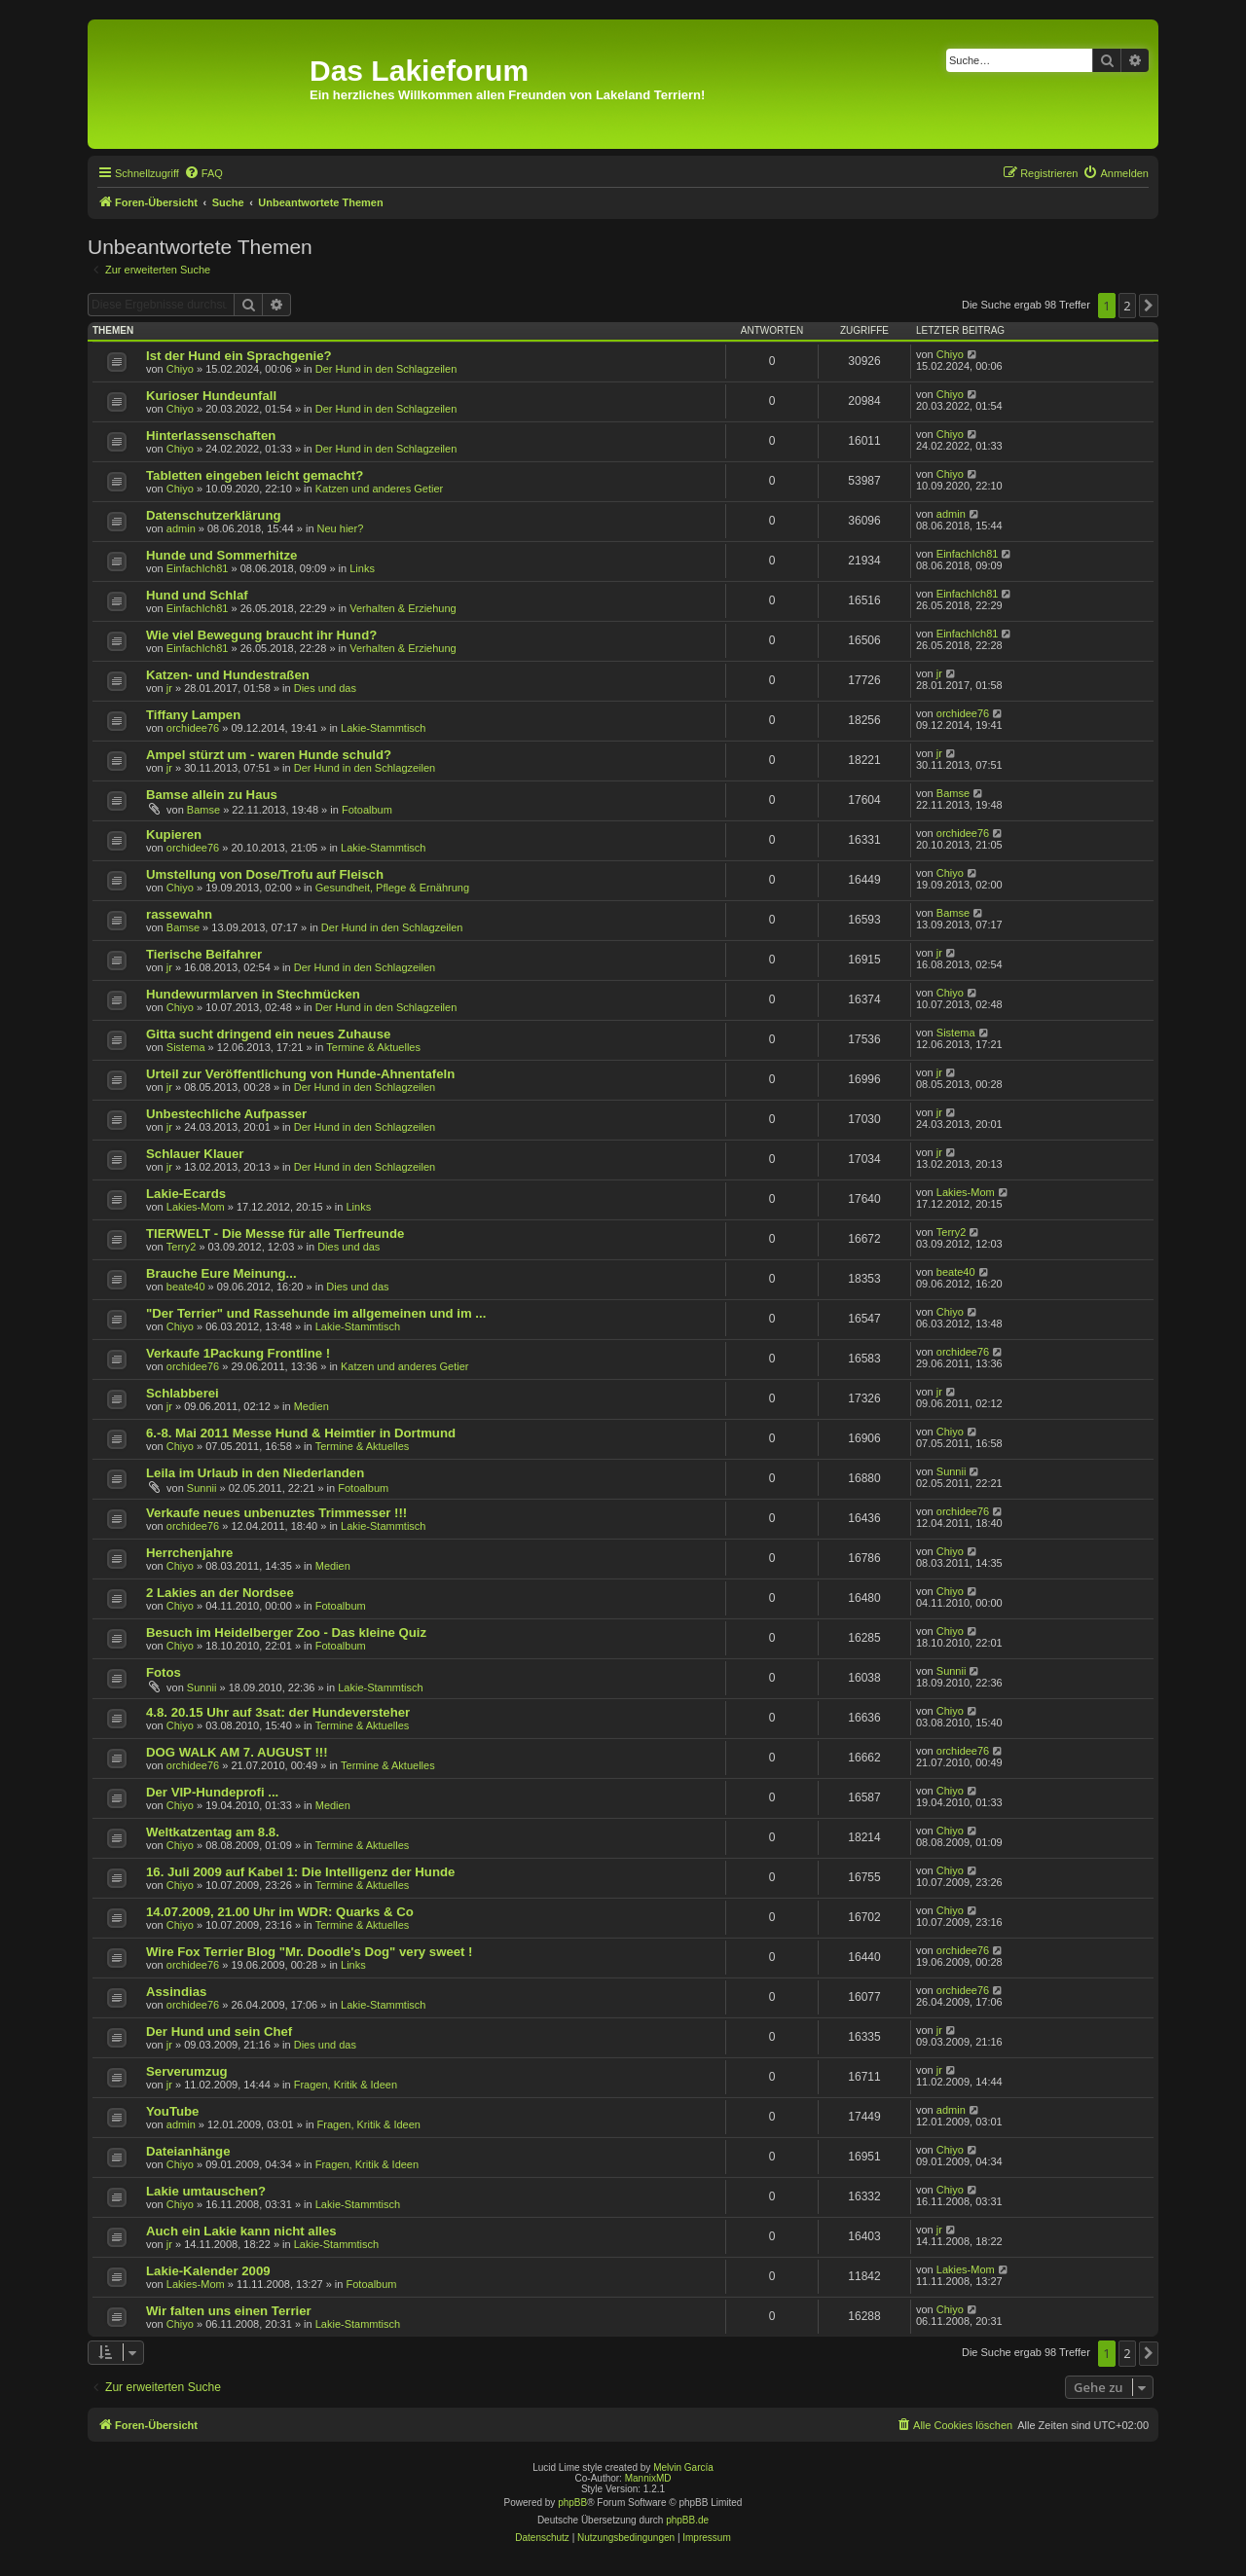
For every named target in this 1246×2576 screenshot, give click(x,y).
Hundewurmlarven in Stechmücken (253, 994)
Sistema (185, 1047)
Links (362, 568)
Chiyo (180, 369)
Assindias (176, 1991)
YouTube (172, 2111)
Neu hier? (340, 528)
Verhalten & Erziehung (402, 608)
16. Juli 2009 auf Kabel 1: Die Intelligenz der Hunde (300, 1872)
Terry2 (181, 1246)
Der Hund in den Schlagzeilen (386, 369)
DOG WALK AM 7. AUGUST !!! (237, 1752)
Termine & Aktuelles (373, 1047)
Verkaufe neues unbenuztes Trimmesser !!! (276, 1513)
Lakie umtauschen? (206, 2191)
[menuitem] (203, 173)
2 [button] (1126, 305)
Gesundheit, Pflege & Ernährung (392, 887)
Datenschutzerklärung (213, 515)
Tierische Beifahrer (204, 954)
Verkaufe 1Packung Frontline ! (238, 1353)
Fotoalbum (367, 810)
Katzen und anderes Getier (379, 488)
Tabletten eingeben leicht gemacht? (254, 475)
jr (169, 688)
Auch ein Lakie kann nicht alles (241, 2231)
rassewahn (179, 914)
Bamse (203, 810)
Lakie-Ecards (186, 1193)
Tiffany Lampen (193, 714)
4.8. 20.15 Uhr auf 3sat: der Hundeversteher (278, 1712)
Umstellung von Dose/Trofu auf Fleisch (265, 874)
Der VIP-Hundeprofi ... (212, 1792)
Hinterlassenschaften (210, 435)
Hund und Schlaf (197, 595)
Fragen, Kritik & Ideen (345, 2084)
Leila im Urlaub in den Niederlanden (255, 1473)
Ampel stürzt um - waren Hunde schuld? (268, 754)
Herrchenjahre (189, 1552)
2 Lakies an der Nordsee (220, 1592)
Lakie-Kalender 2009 (208, 2271)
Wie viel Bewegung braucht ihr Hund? (261, 635)
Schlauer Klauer (194, 1153)
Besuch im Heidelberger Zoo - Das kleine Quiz (286, 1632)
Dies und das (325, 688)
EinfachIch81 (197, 568)
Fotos (163, 1672)
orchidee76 (192, 728)
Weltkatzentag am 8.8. (212, 1832)
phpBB (572, 2502)
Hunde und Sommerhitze (221, 555)
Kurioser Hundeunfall (211, 395)
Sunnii (202, 1488)
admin (181, 528)
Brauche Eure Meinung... (221, 1273)
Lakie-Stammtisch (383, 728)
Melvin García (683, 2467)
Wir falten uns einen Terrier (229, 2311)
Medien (311, 1406)
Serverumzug (187, 2071)
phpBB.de (687, 2520)
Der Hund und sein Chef (219, 2031)
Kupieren (174, 834)
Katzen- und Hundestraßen (228, 675)
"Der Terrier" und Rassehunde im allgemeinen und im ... (316, 1313)
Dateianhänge (188, 2151)
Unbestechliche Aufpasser (226, 1114)
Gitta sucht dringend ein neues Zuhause (268, 1034)
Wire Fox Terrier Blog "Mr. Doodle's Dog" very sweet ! (309, 1951)
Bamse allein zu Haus (211, 794)
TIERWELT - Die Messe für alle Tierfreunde (275, 1233)
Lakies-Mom (195, 1207)
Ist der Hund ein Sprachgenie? (239, 355)
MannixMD (648, 2478)
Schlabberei (182, 1393)
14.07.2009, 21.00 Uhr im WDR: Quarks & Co (280, 1912)
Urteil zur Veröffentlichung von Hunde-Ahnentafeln (300, 1074)
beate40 (185, 1286)
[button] (1148, 305)
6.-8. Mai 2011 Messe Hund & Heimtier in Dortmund (301, 1433)
